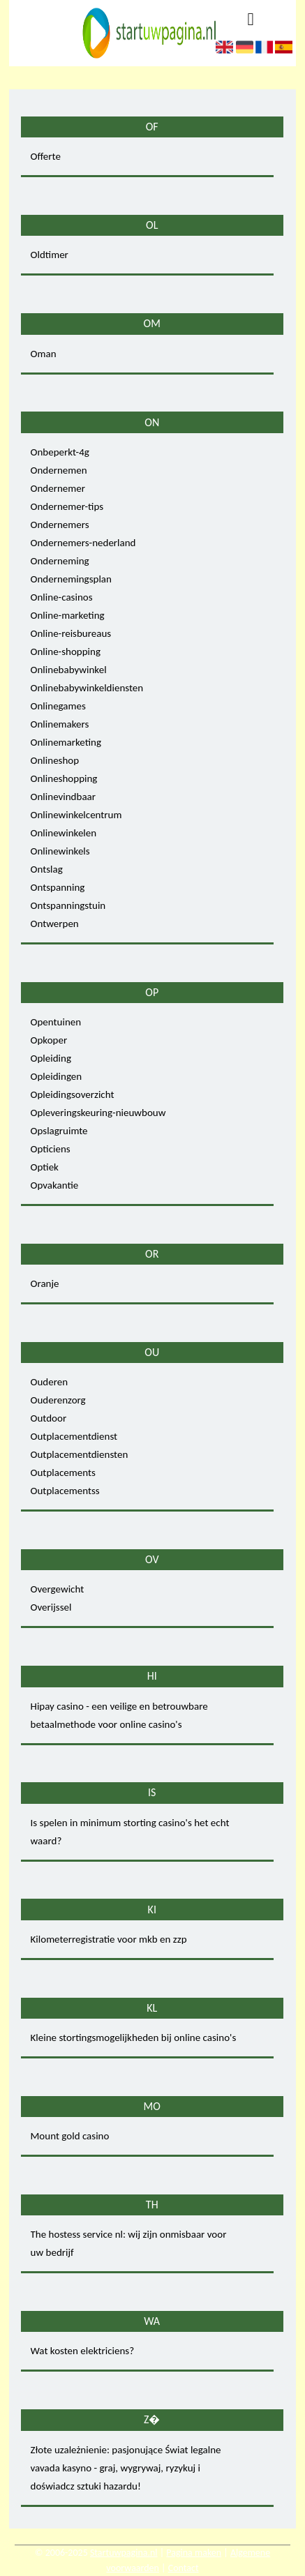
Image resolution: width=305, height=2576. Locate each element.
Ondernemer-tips (67, 506)
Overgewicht (57, 1589)
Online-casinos (62, 597)
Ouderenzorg (58, 1400)
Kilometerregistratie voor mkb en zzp (109, 1939)
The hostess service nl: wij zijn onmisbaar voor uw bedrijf (129, 2243)
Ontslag (47, 869)
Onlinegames (58, 706)
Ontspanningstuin (68, 905)
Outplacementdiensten (79, 1454)
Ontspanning (58, 887)
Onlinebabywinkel (69, 669)
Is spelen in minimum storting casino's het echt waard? (130, 1831)
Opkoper (49, 1040)
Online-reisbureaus (71, 633)
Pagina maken (193, 2553)
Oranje (45, 1283)
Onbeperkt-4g (60, 452)
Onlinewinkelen (64, 833)
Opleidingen (56, 1076)
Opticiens (50, 1149)
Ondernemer (58, 488)
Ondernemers (60, 524)
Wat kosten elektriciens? (83, 2350)
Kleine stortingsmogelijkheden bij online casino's (134, 2037)
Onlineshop (55, 760)
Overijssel (51, 1607)
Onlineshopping (64, 778)
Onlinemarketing (66, 742)
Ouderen (49, 1382)
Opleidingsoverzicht (72, 1094)
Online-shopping (66, 651)
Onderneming (60, 561)
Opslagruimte (59, 1130)
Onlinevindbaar (63, 796)
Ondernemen (59, 470)
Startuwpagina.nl (124, 2553)
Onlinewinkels (60, 851)
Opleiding (51, 1058)
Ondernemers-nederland (83, 542)
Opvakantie (55, 1185)
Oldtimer (49, 254)
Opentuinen (56, 1022)
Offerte (46, 156)
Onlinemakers (60, 724)
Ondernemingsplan (71, 579)
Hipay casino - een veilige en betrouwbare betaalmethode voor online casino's (119, 1715)
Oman (44, 353)
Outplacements (63, 1472)
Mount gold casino (70, 2136)
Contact (183, 2568)
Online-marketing (68, 615)
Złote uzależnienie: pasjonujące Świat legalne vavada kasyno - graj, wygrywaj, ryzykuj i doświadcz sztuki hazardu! (126, 2467)
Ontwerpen (55, 923)
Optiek (45, 1167)
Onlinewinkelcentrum (76, 814)
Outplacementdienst (74, 1436)
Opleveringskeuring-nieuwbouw (98, 1112)
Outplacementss (65, 1490)
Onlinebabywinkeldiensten (87, 687)
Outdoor (49, 1418)
